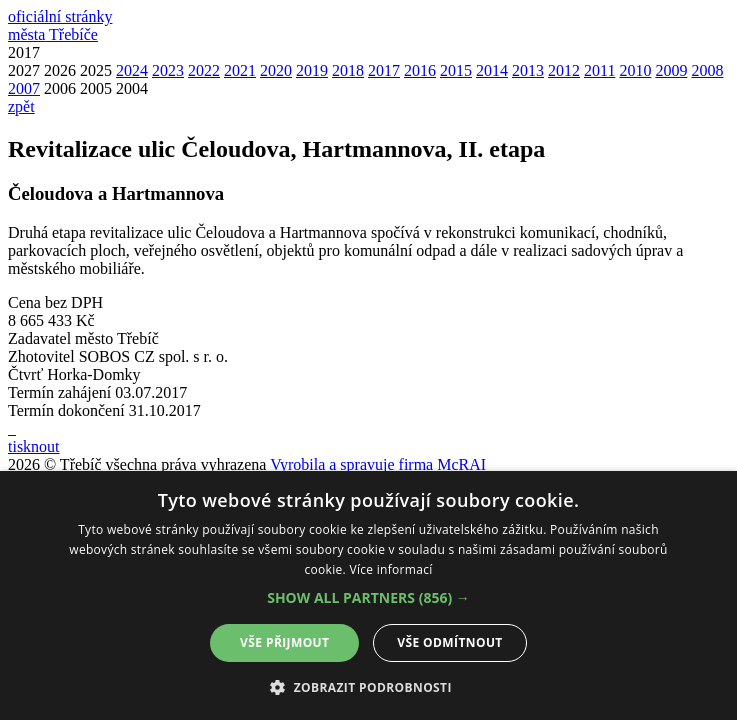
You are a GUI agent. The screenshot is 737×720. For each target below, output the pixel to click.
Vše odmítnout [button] (449, 642)
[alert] (368, 595)
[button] (368, 597)
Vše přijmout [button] (284, 642)
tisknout (34, 446)
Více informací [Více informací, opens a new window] (390, 569)
